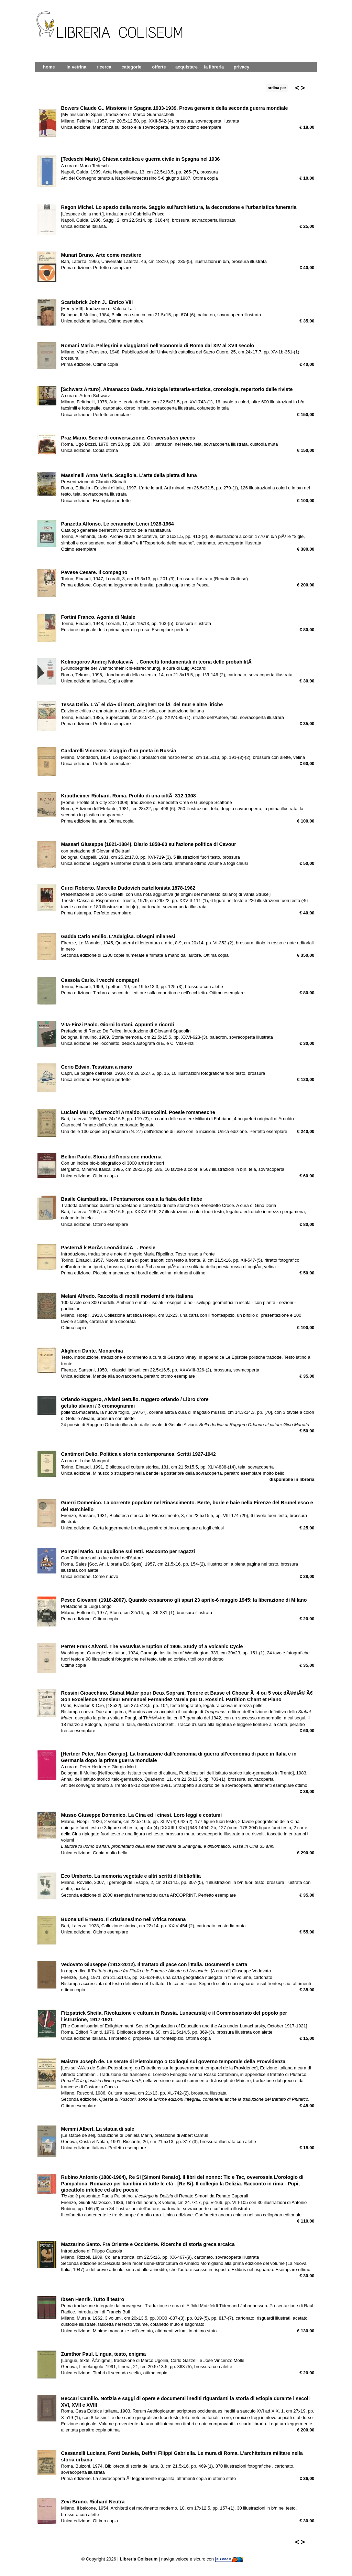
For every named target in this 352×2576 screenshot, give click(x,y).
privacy (242, 67)
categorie (132, 67)
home (49, 67)
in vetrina (77, 67)
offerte (159, 67)
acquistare (186, 67)
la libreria (214, 67)
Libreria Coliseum (138, 2559)
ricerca (104, 67)
